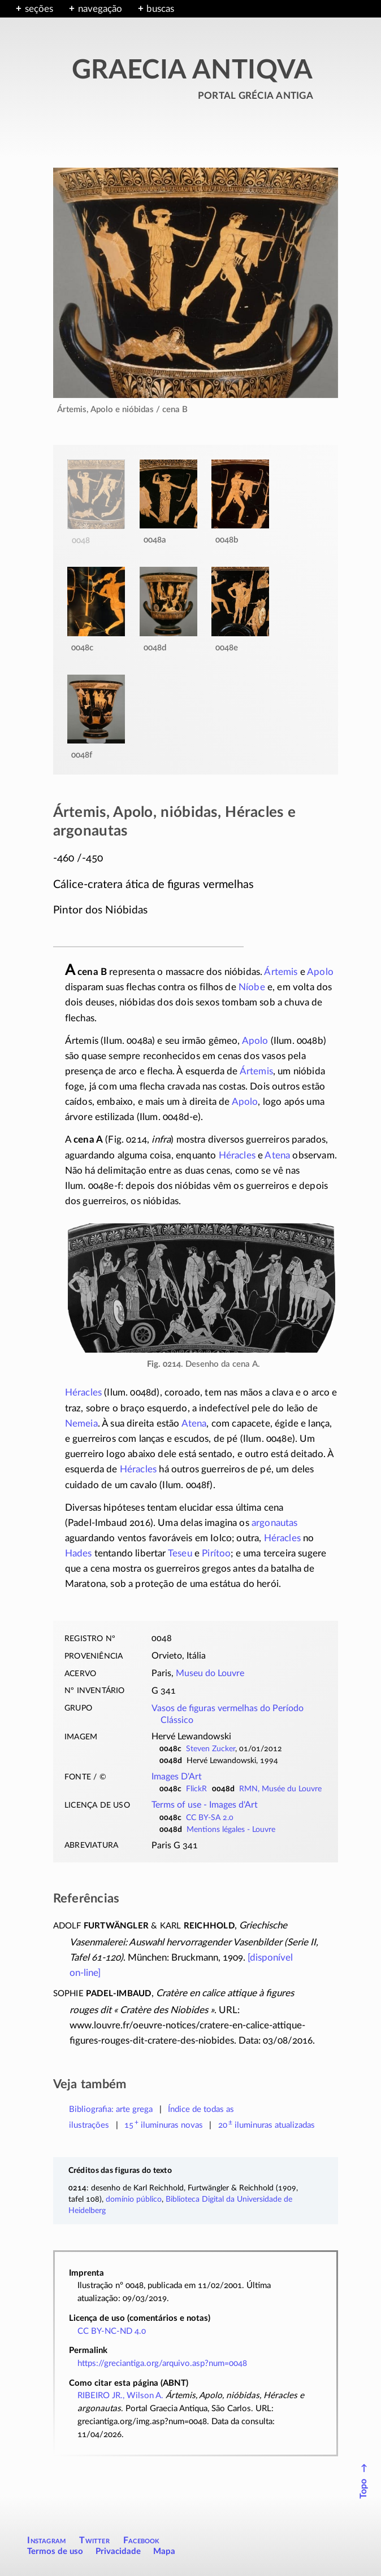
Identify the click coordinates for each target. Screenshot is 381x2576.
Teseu (180, 1553)
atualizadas (266, 2125)
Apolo (320, 972)
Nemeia (81, 1423)
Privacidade (118, 2551)
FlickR (196, 1789)
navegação (100, 9)
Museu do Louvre (210, 1673)
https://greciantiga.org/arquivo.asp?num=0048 (162, 2363)
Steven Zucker (210, 1749)
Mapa (164, 2551)
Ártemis (280, 972)
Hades (78, 1553)
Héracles (237, 1155)
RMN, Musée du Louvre (280, 1789)
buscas (160, 9)
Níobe (252, 987)
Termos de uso (55, 2551)
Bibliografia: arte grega (111, 2109)
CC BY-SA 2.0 (209, 1818)
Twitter (94, 2540)
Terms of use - (204, 1804)
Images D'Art (176, 1776)
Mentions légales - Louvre (231, 1830)
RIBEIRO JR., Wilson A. (120, 2395)
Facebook (141, 2540)
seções (39, 9)
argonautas (275, 1523)
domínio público (134, 2199)
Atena (277, 1155)
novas (163, 2125)
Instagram (46, 2540)
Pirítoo (216, 1553)
